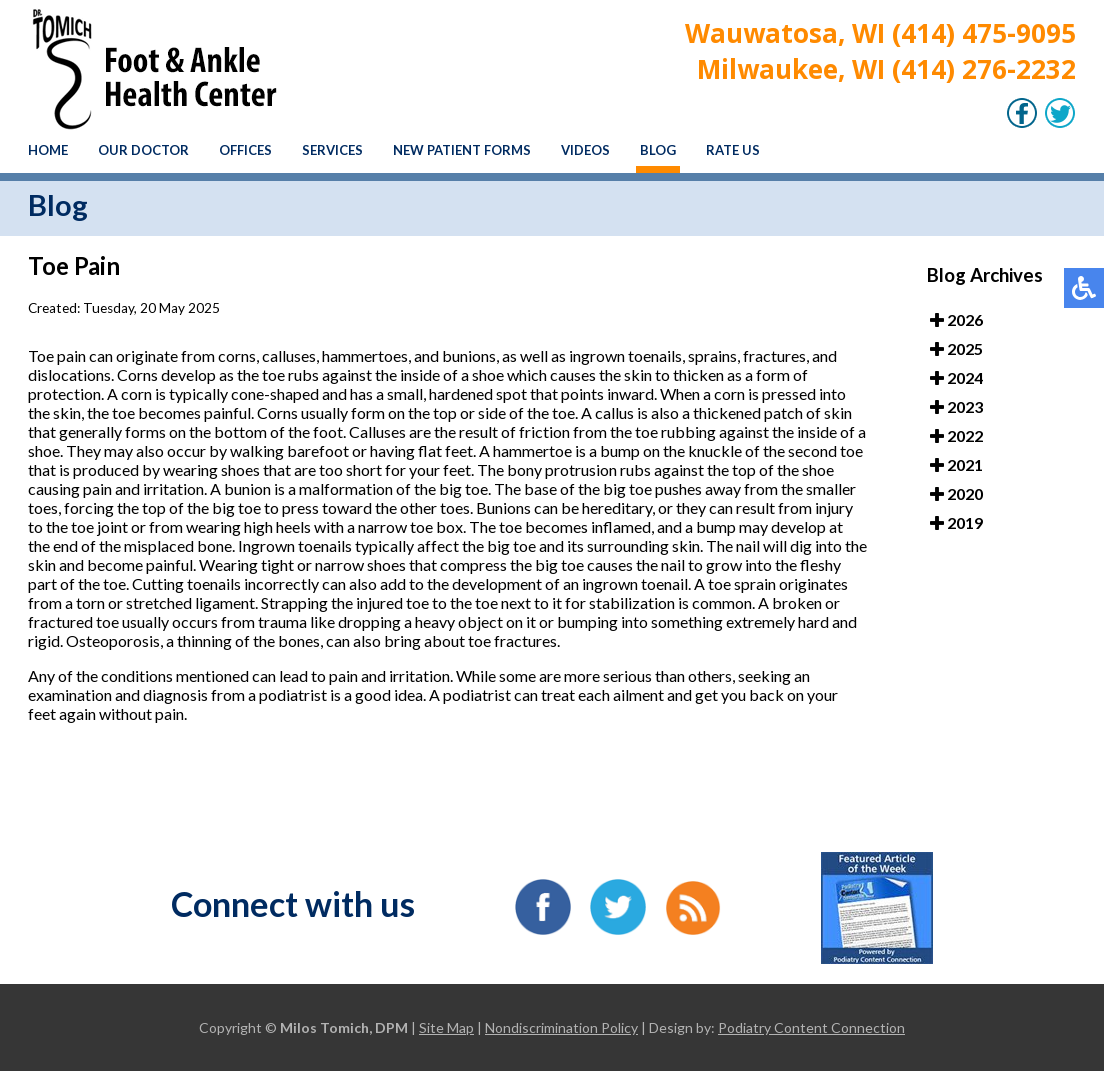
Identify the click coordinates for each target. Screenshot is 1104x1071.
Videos (585, 150)
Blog (658, 150)
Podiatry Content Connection (811, 1027)
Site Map (446, 1027)
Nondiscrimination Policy (561, 1027)
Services (332, 150)
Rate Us (733, 150)
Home (48, 150)
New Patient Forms (462, 150)
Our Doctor (143, 150)
